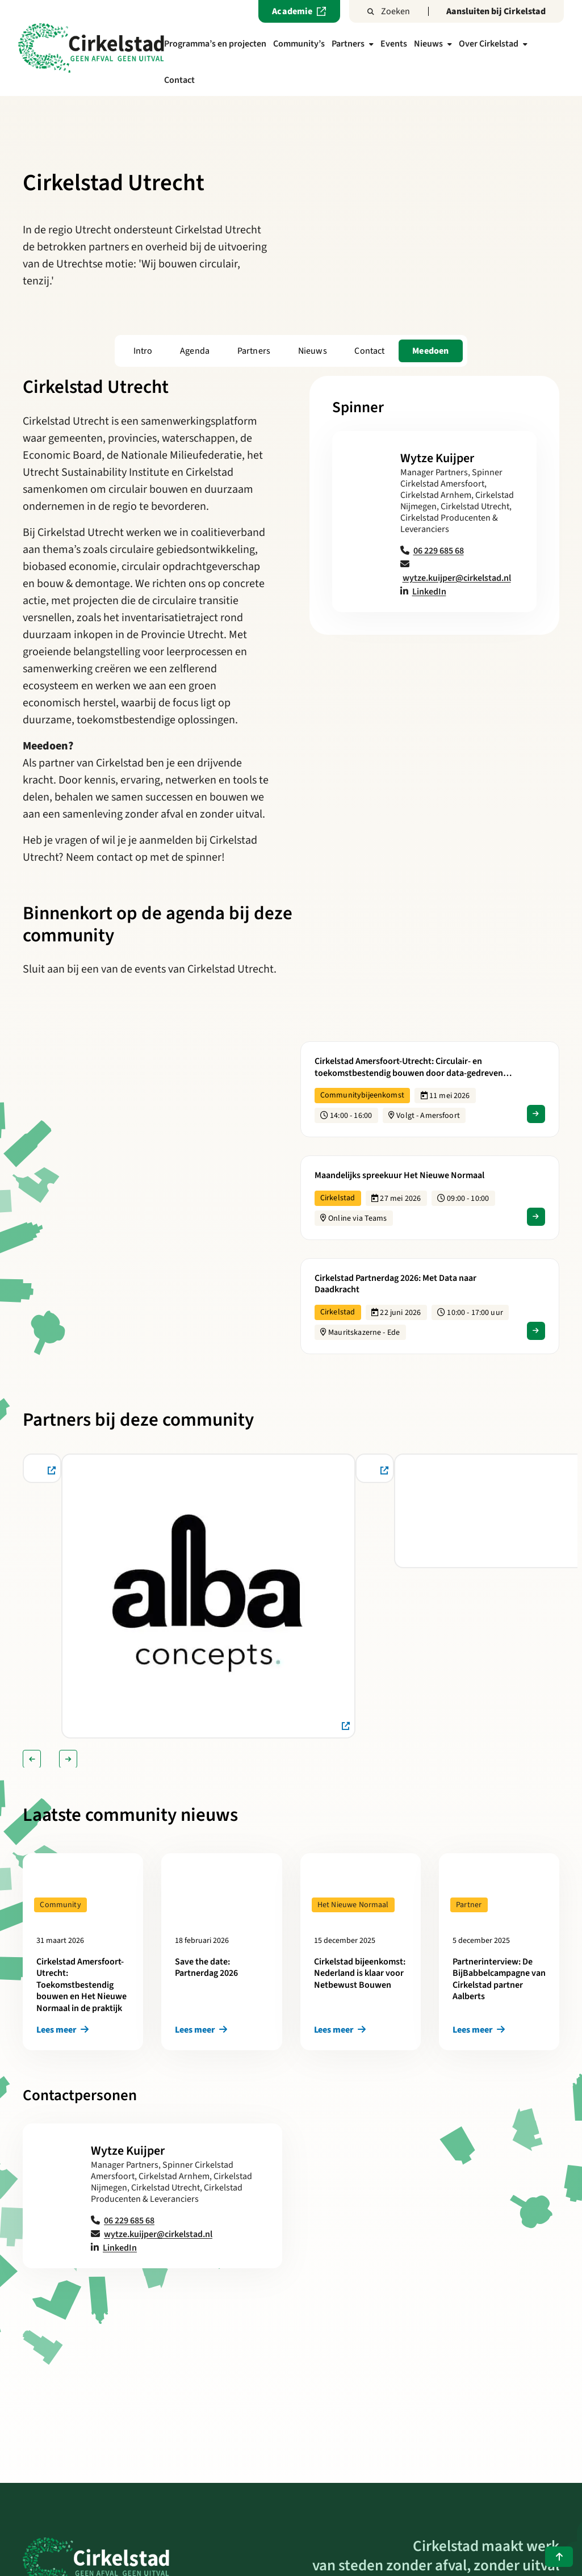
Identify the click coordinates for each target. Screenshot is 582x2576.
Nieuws (433, 43)
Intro (143, 351)
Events (393, 43)
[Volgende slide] (68, 1759)
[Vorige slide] (32, 1759)
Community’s (299, 43)
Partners (353, 43)
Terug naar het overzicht (291, 2353)
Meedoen (430, 351)
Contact (179, 80)
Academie (299, 11)
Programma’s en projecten (215, 43)
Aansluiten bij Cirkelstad (496, 11)
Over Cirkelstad (493, 43)
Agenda (195, 351)
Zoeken (388, 11)
